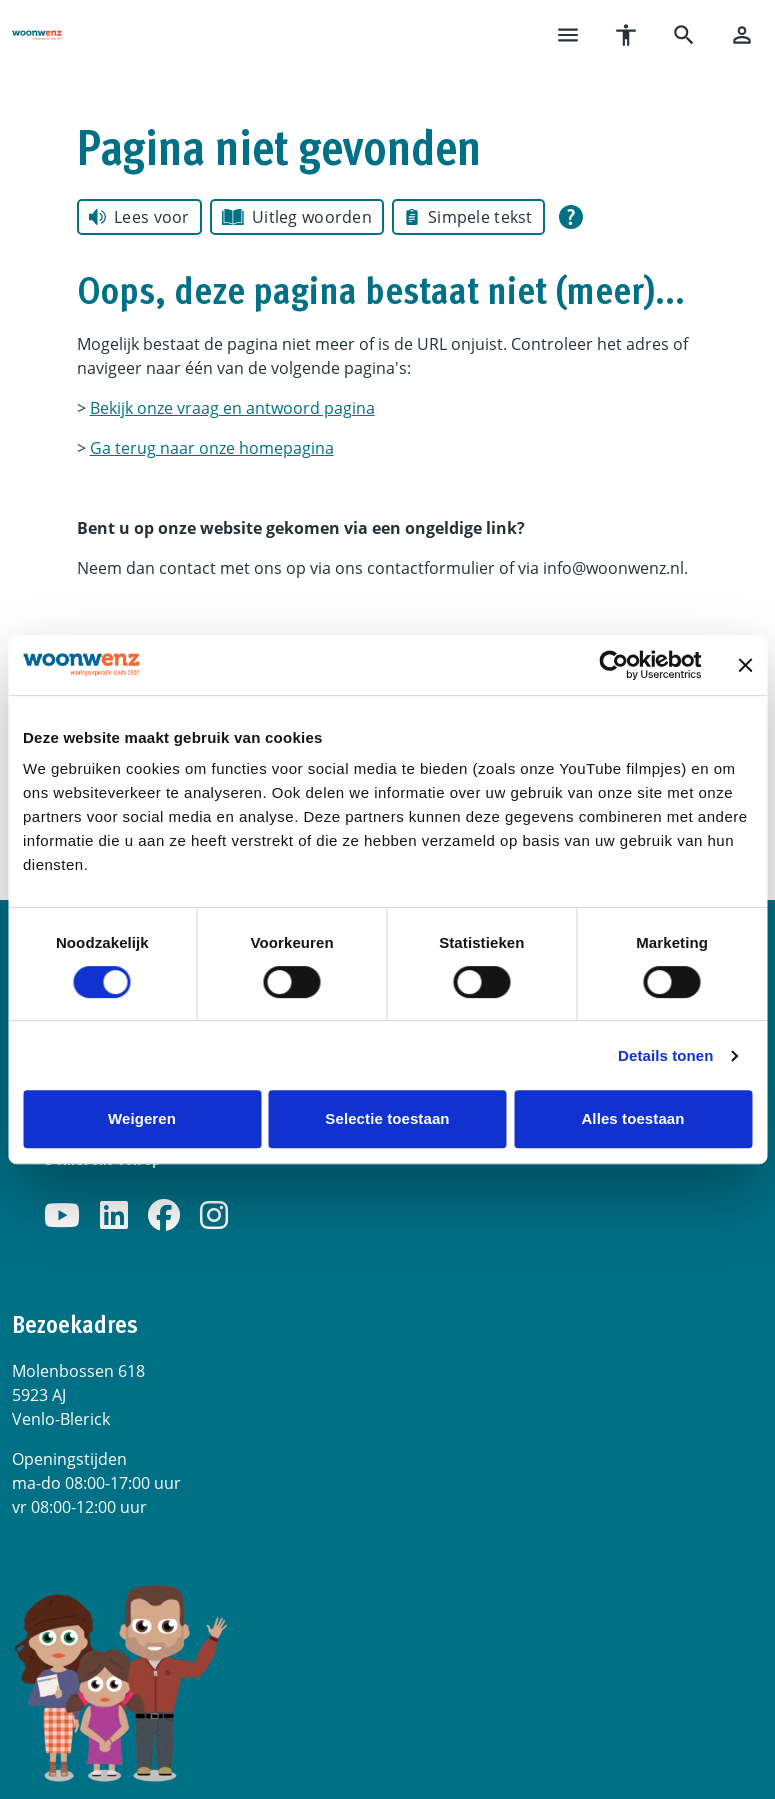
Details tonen (665, 1055)
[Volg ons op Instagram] (214, 1216)
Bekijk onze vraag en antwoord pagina (232, 408)
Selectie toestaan (387, 1118)
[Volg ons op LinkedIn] (114, 1216)
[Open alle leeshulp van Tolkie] (571, 217)
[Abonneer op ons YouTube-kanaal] (62, 1216)
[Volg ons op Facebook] (164, 1216)
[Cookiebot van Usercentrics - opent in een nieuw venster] (613, 665)
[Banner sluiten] (745, 665)
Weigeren (142, 1118)
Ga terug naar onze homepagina (212, 448)
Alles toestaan (632, 1118)
